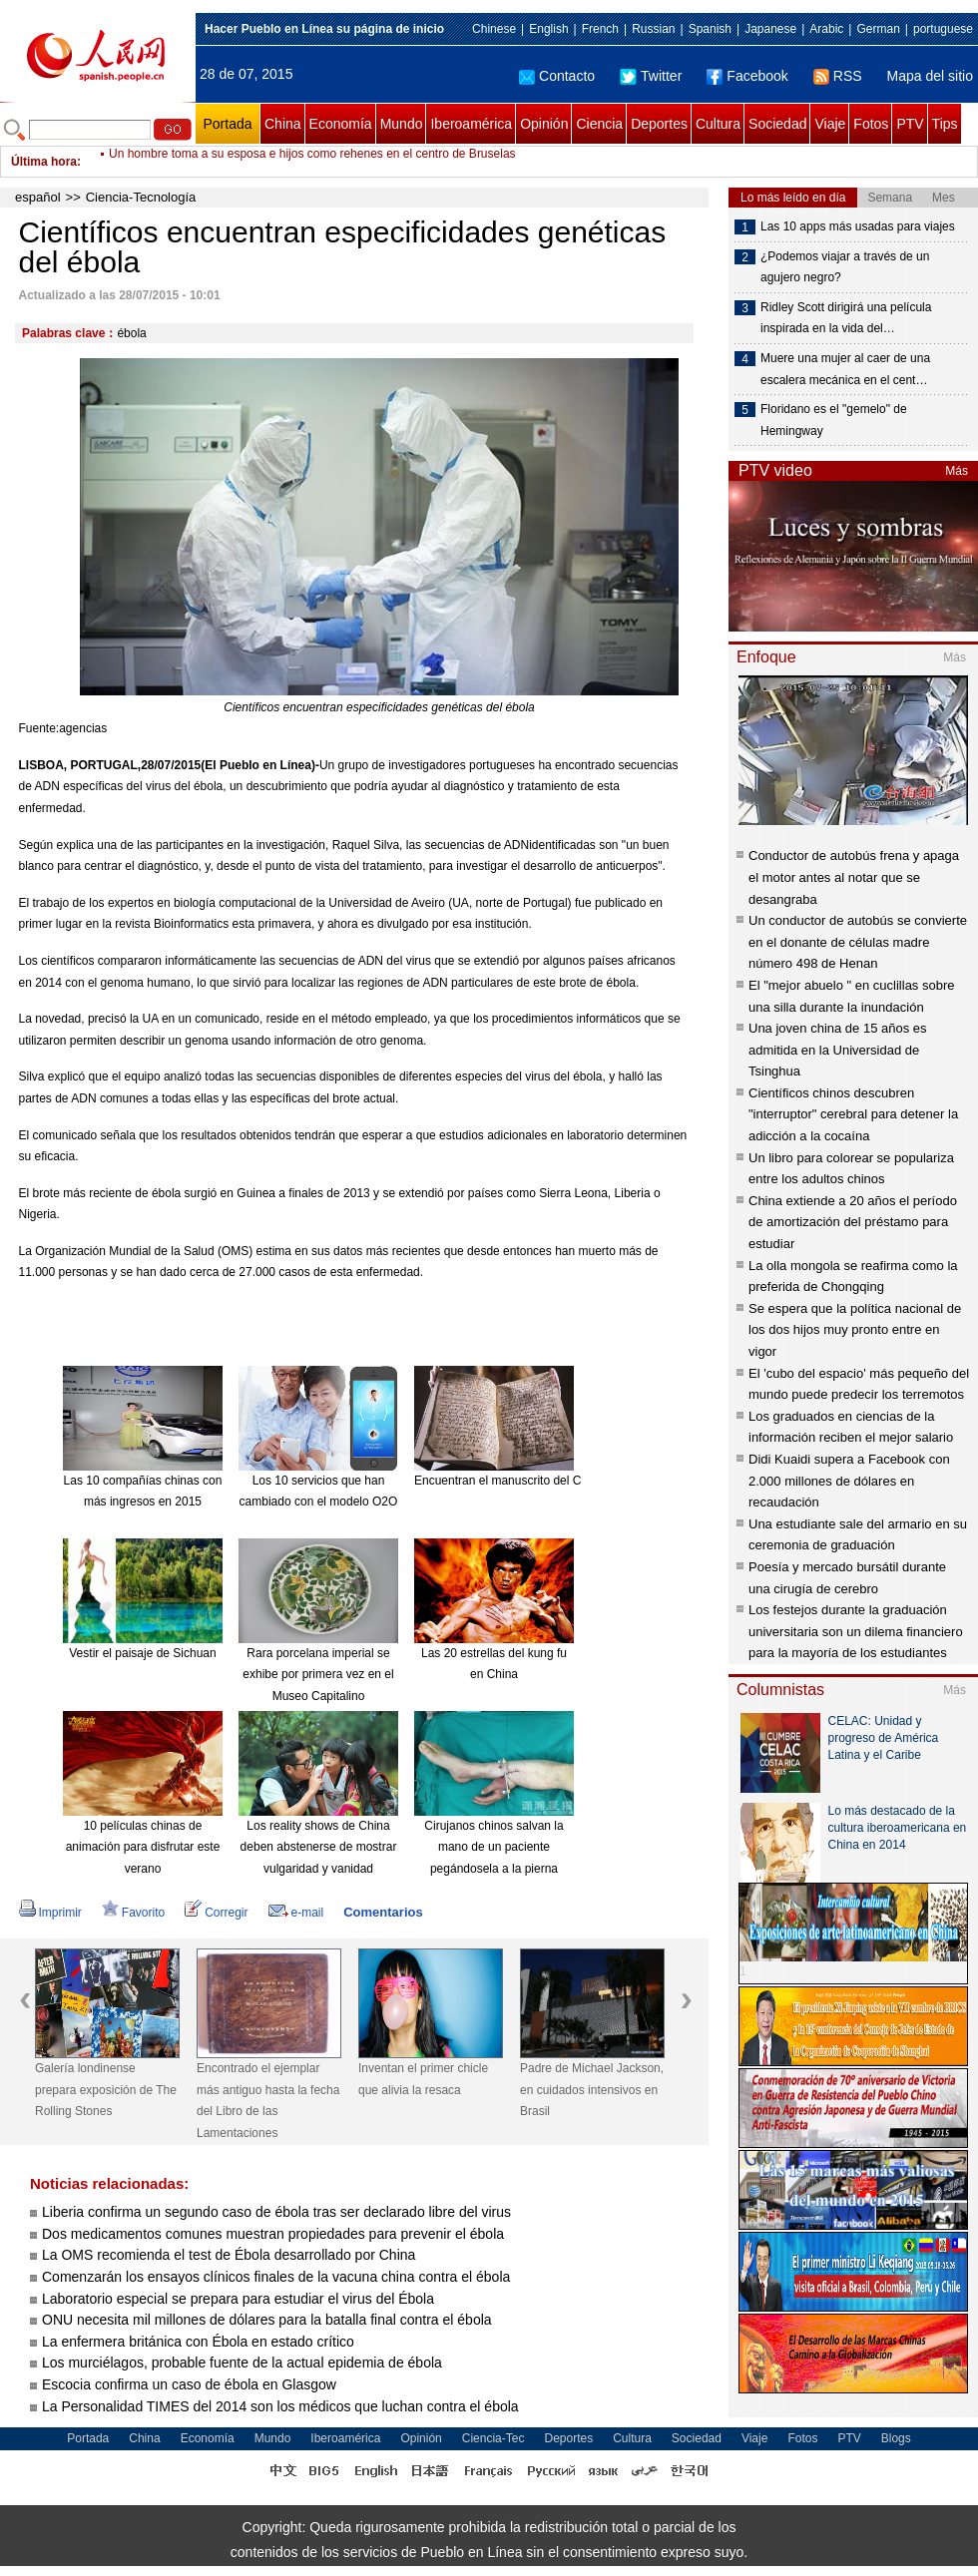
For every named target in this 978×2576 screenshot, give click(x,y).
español (38, 197)
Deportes (659, 124)
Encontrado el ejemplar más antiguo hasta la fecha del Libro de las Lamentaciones (268, 2100)
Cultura (718, 124)
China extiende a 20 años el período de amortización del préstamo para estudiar (852, 1222)
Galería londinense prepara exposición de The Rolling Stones (106, 2089)
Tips (945, 124)
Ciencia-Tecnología (141, 197)
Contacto (557, 76)
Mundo (401, 124)
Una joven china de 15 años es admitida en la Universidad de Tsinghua (837, 1049)
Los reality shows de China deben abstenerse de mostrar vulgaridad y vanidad (319, 1847)
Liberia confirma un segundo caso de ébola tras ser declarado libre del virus (276, 2212)
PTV (909, 124)
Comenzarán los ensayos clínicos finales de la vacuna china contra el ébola (276, 2277)
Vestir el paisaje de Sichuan (142, 1653)
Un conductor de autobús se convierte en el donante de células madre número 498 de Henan (857, 942)
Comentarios (382, 1912)
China (282, 124)
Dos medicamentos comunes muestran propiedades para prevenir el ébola (273, 2234)
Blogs (896, 2438)
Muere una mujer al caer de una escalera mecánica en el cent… (845, 369)
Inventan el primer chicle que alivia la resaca (423, 2079)
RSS (837, 76)
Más (956, 471)
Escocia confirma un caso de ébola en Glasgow (189, 2384)
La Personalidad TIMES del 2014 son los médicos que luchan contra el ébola (280, 2406)
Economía (340, 124)
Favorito (133, 1913)
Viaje (829, 124)
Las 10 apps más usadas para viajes (857, 226)
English (548, 29)
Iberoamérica (471, 124)
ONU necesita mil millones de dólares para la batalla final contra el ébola (267, 2320)
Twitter (651, 76)
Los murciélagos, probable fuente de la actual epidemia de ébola (242, 2362)
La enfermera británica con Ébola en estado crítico (198, 2342)
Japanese (770, 29)
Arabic (826, 29)
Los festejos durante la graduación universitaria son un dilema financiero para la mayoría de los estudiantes (855, 1631)
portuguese (943, 29)
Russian (653, 29)
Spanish (710, 29)
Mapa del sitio (930, 76)
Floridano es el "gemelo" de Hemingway (833, 420)
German (877, 29)
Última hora (44, 162)
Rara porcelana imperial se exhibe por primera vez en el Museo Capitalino (318, 1674)
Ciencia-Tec (493, 2438)
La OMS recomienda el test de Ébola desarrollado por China (228, 2255)
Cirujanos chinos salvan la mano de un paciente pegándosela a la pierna (493, 1847)
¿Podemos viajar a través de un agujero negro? (844, 267)
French (600, 29)
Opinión (544, 124)
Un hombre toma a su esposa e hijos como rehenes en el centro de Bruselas (312, 162)
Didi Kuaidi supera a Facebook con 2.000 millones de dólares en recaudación (849, 1480)
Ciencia (599, 124)
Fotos (870, 124)
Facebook (747, 76)
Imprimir (50, 1913)
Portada (227, 124)
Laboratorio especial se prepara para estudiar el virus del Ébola (238, 2299)
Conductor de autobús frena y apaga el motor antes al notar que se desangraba (853, 877)
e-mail (296, 1913)
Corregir (216, 1913)
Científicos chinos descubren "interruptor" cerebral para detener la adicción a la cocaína (853, 1114)
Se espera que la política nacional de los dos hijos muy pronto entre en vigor (854, 1330)
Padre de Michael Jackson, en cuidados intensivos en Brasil (592, 2089)
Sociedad (777, 124)
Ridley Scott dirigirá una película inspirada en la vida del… (845, 318)
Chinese (494, 29)
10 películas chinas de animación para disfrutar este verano (143, 1847)
